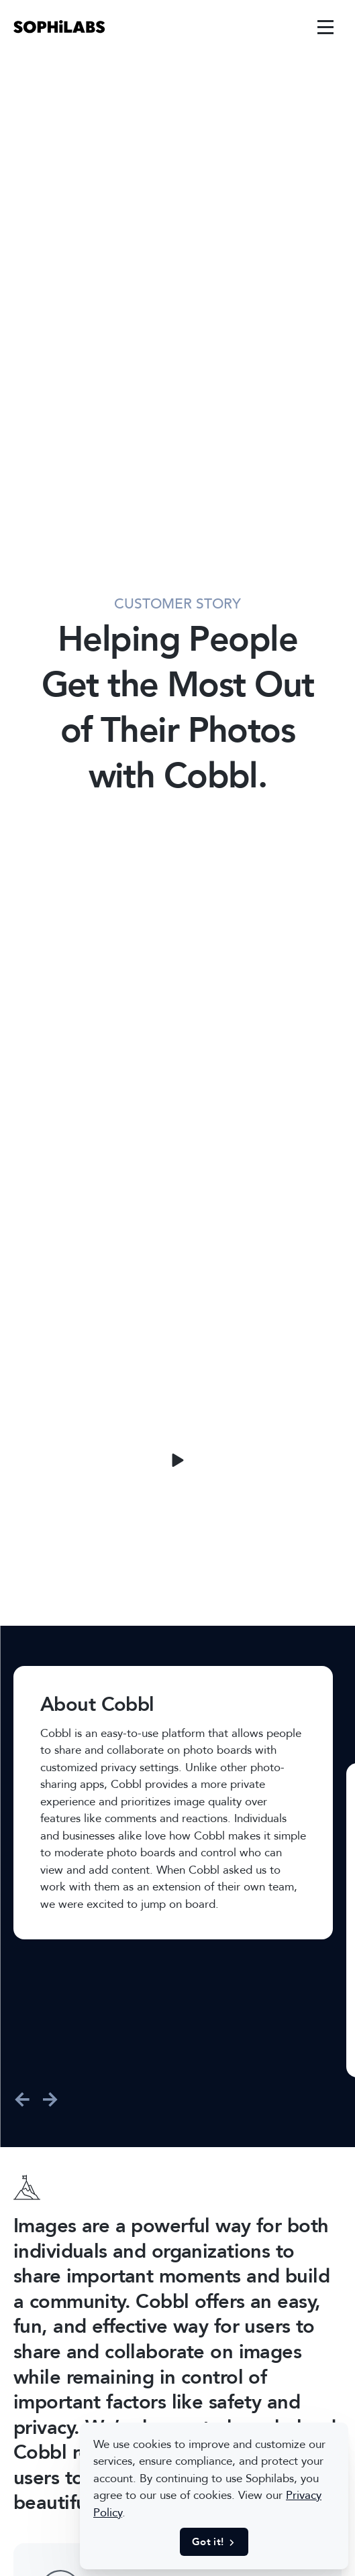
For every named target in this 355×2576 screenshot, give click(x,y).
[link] (59, 27)
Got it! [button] (214, 2542)
